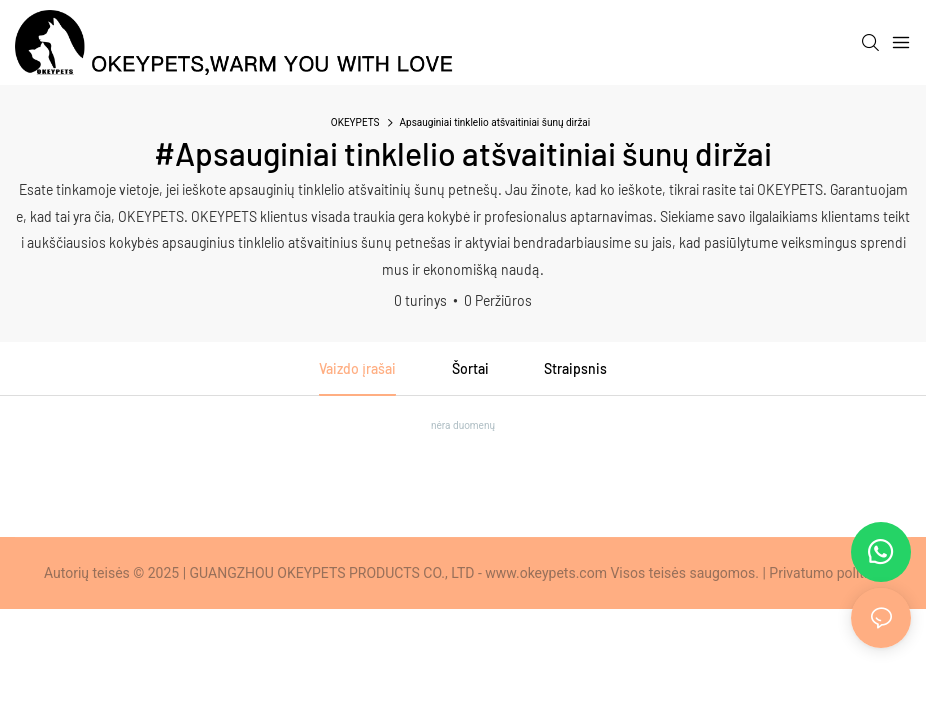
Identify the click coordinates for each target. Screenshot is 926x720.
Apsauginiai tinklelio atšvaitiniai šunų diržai (495, 122)
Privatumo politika (825, 573)
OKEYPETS (355, 122)
